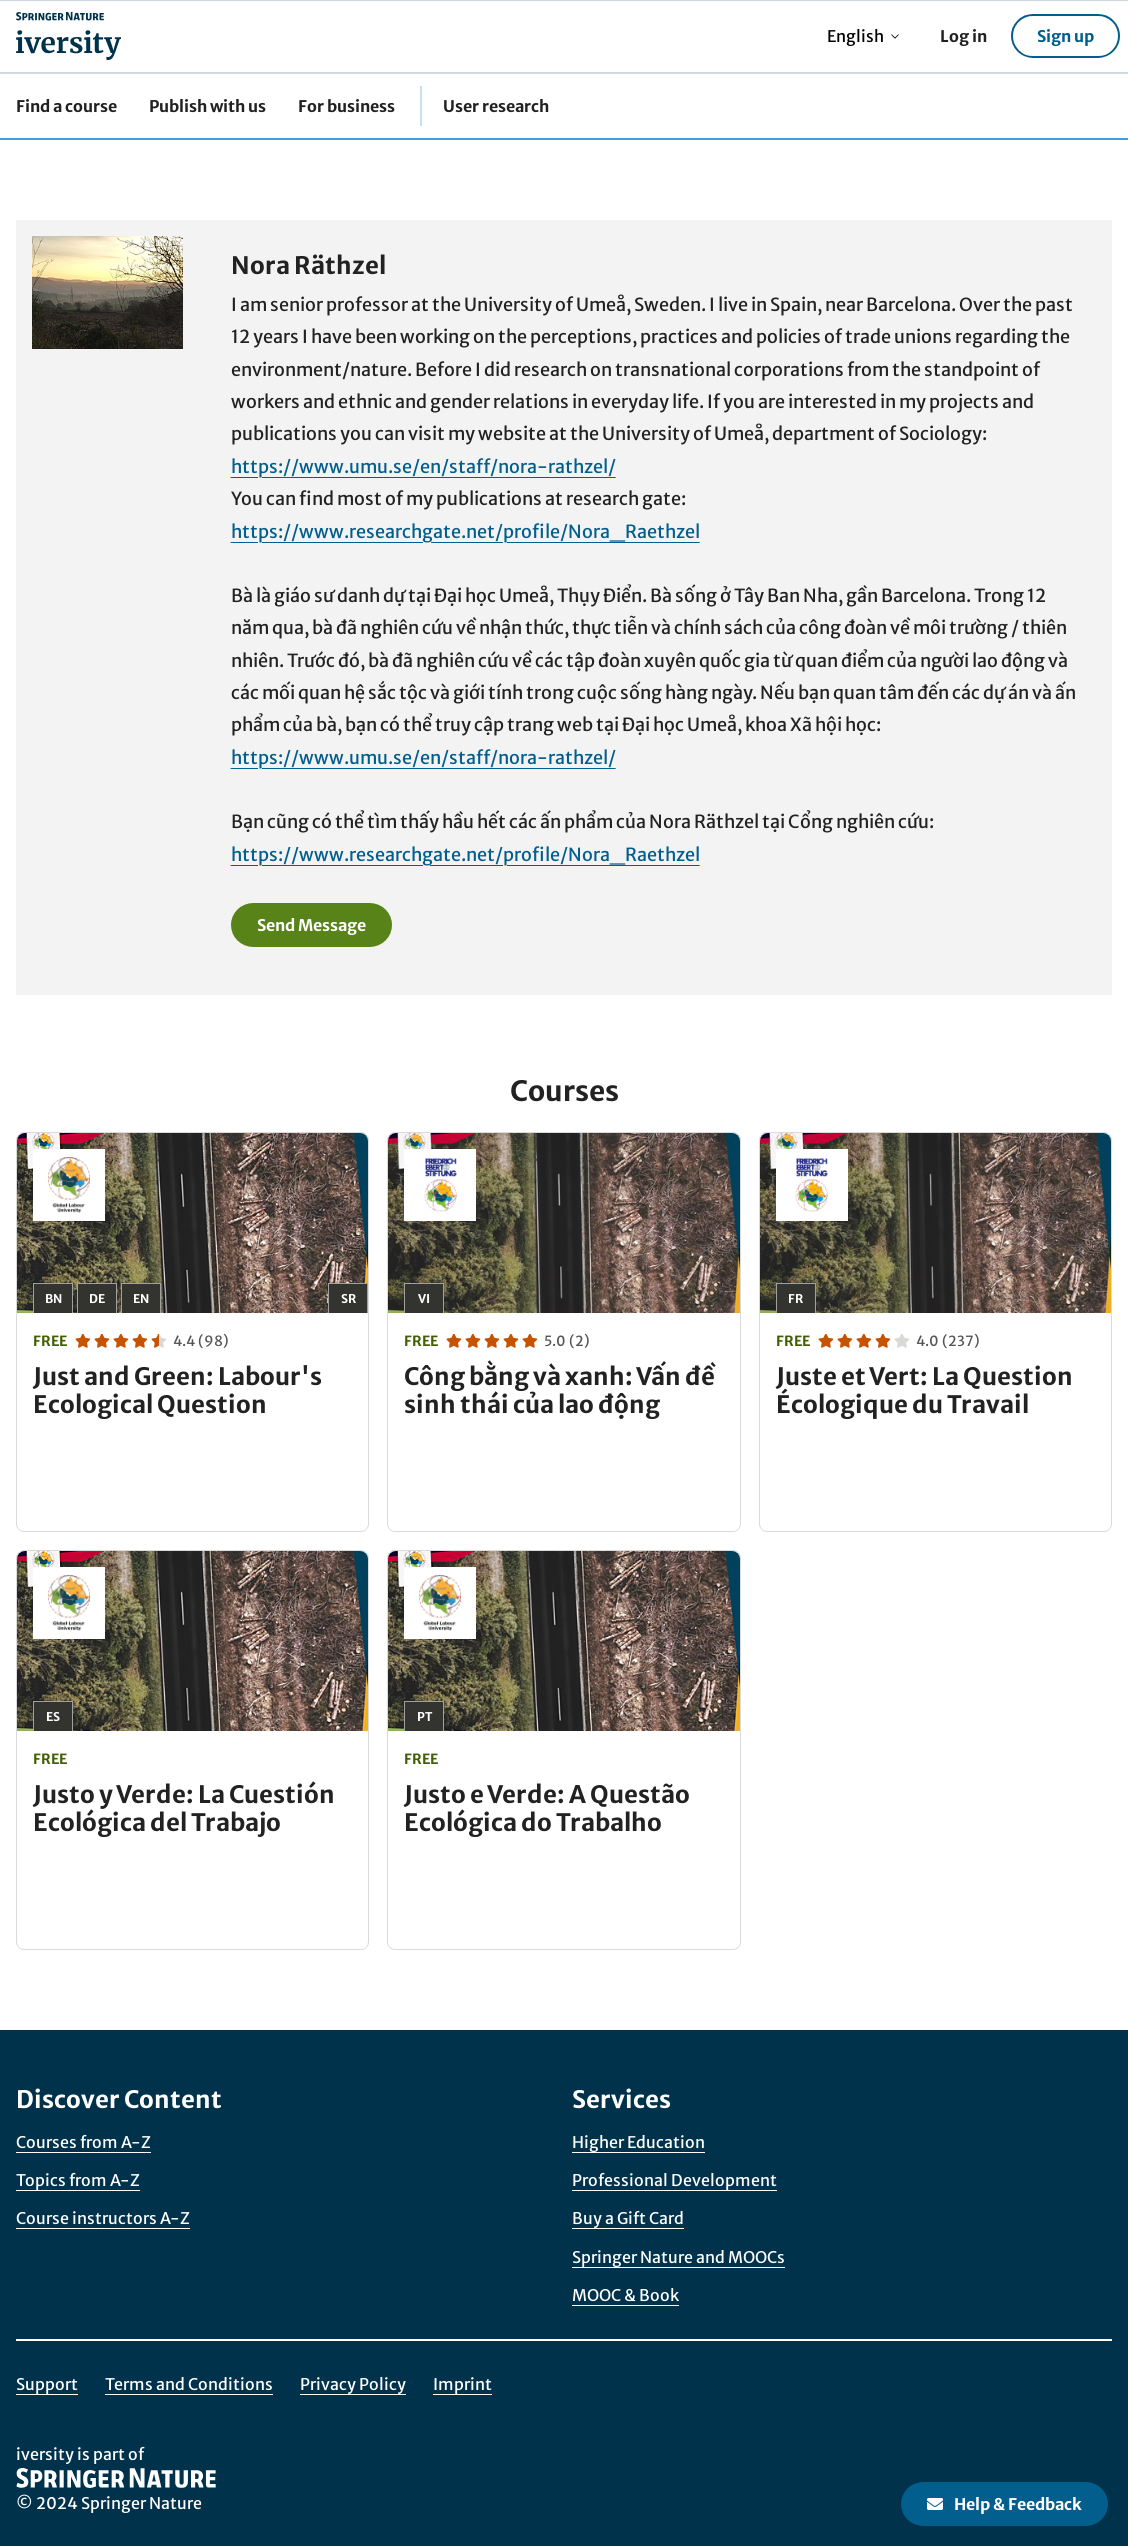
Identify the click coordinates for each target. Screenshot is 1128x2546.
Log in (963, 36)
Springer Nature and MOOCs (678, 2257)
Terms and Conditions (189, 2384)
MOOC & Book (625, 2295)
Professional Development (674, 2180)
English (863, 36)
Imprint (462, 2384)
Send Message (311, 925)
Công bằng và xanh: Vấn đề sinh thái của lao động (559, 1391)
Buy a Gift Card (628, 2218)
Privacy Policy (353, 2384)
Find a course (66, 106)
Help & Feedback (1004, 2504)
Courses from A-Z (83, 2142)
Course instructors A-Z (103, 2218)
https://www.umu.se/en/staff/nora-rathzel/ (423, 466)
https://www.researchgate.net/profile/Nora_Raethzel (465, 531)
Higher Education (638, 2142)
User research (496, 106)
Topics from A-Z (78, 2180)
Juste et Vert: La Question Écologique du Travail (924, 1391)
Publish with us (207, 106)
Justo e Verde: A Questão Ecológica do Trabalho (547, 1809)
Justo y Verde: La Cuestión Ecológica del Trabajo (184, 1809)
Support (47, 2384)
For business (346, 106)
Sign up (1065, 36)
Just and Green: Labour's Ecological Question (177, 1391)
